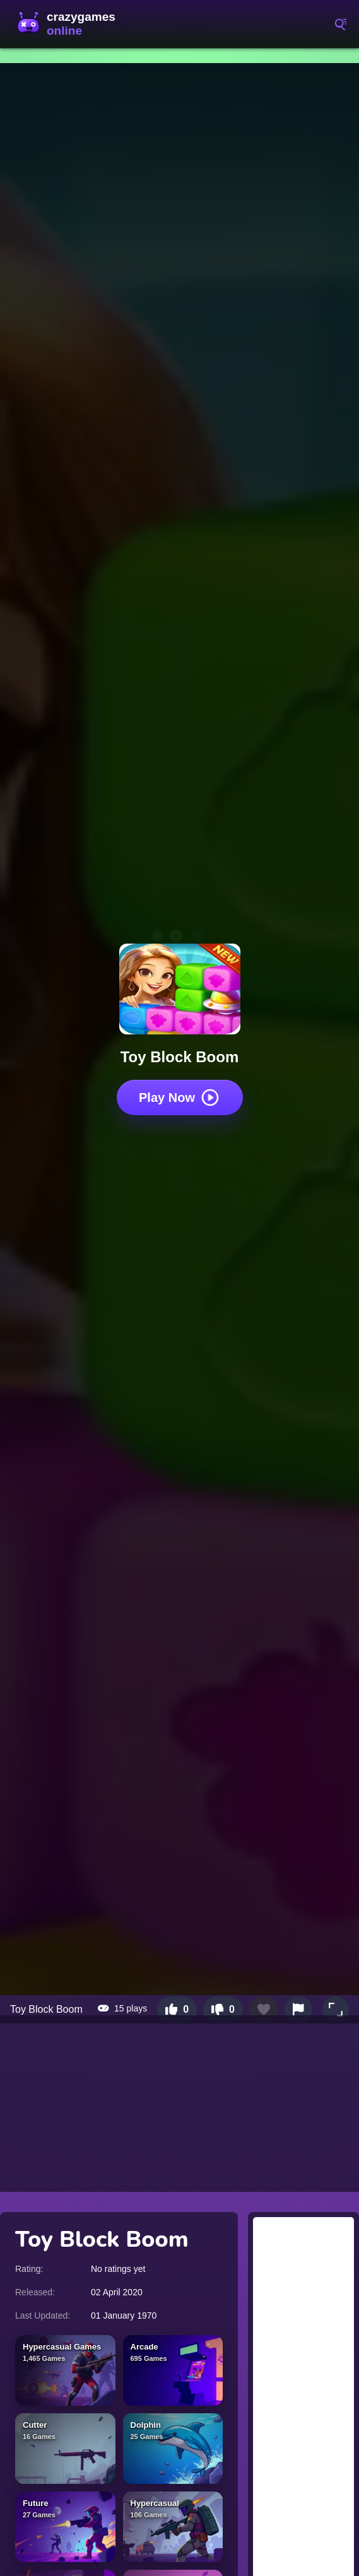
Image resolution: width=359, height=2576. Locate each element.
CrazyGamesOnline (69, 24)
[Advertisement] (179, 2103)
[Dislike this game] (223, 2009)
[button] (336, 2010)
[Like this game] (177, 2009)
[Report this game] (298, 2009)
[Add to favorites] (263, 2009)
